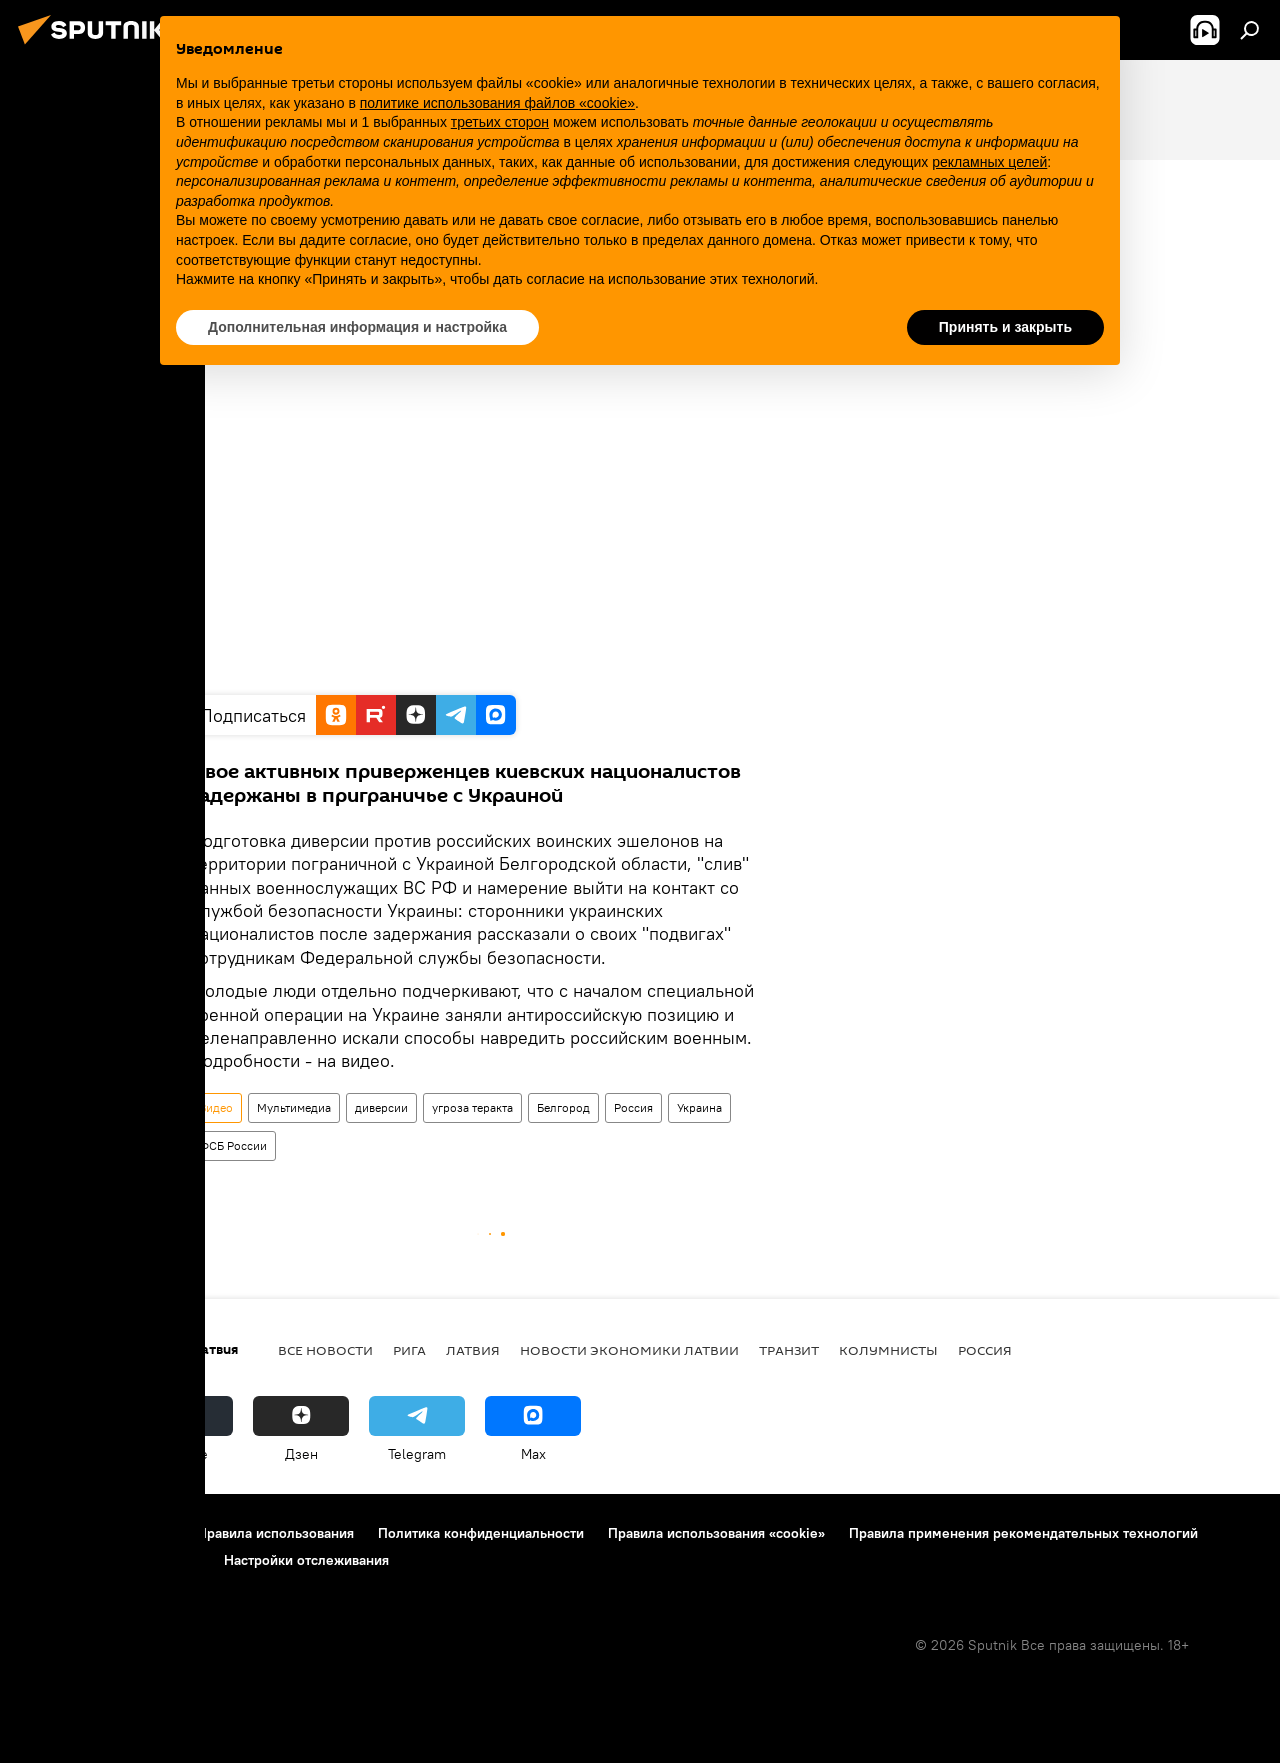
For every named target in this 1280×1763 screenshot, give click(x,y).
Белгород (563, 1107)
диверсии (381, 1107)
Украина (699, 1107)
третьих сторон (500, 122)
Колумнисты (888, 1350)
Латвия (473, 1350)
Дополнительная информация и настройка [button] (357, 327)
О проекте (54, 1533)
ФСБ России (233, 1145)
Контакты (142, 1533)
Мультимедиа (294, 1107)
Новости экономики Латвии (629, 1350)
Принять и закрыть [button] (1005, 327)
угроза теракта (472, 1107)
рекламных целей (989, 162)
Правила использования (275, 1533)
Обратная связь (150, 1560)
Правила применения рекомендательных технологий (1023, 1533)
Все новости (325, 1350)
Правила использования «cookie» (716, 1533)
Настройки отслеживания (306, 1560)
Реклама (48, 1560)
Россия (633, 1107)
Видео (216, 1107)
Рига (409, 1350)
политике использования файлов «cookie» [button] (497, 103)
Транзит (789, 1350)
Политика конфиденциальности (481, 1533)
